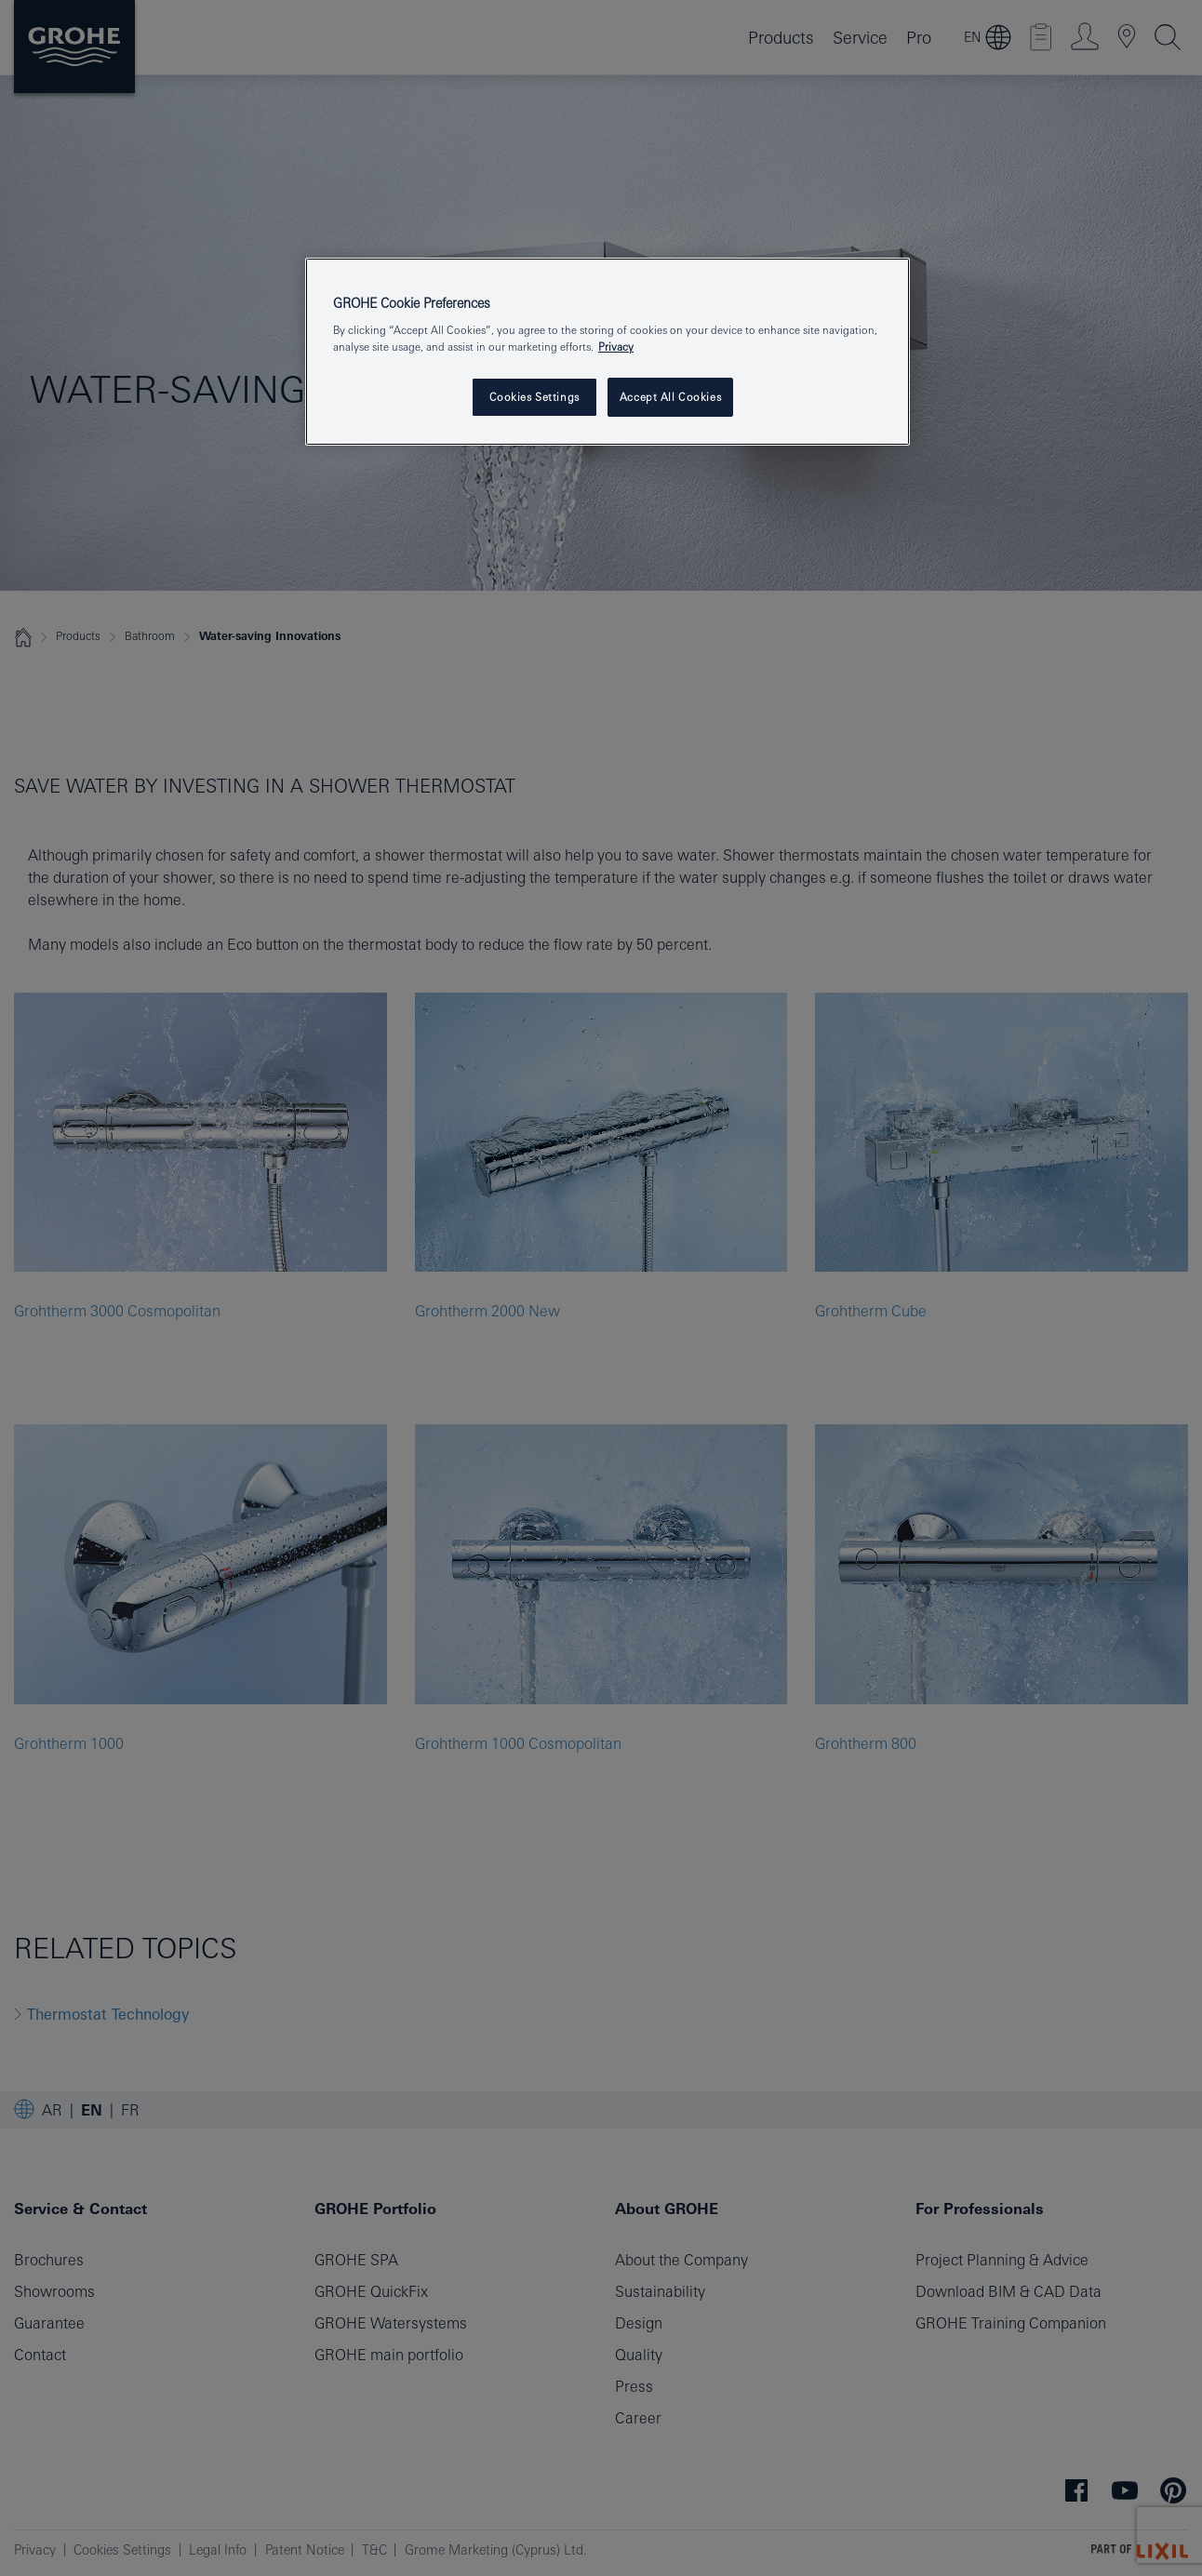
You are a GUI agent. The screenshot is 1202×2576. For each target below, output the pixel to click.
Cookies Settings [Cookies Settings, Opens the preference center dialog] (534, 397)
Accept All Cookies (670, 397)
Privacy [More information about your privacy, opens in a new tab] (616, 346)
